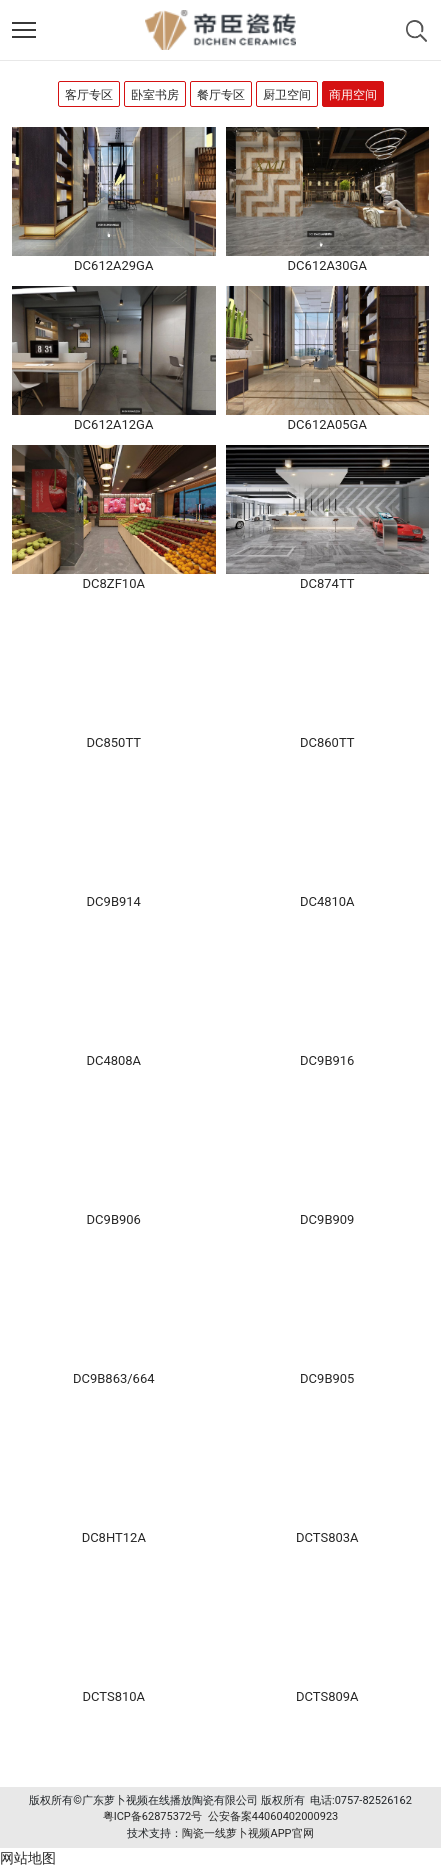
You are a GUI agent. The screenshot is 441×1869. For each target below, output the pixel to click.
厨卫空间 (287, 95)
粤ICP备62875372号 (153, 1816)
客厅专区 (89, 95)
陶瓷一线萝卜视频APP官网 (247, 1833)
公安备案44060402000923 (273, 1816)
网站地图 (28, 1858)
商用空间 (353, 95)
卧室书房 (155, 95)
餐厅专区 (221, 95)
